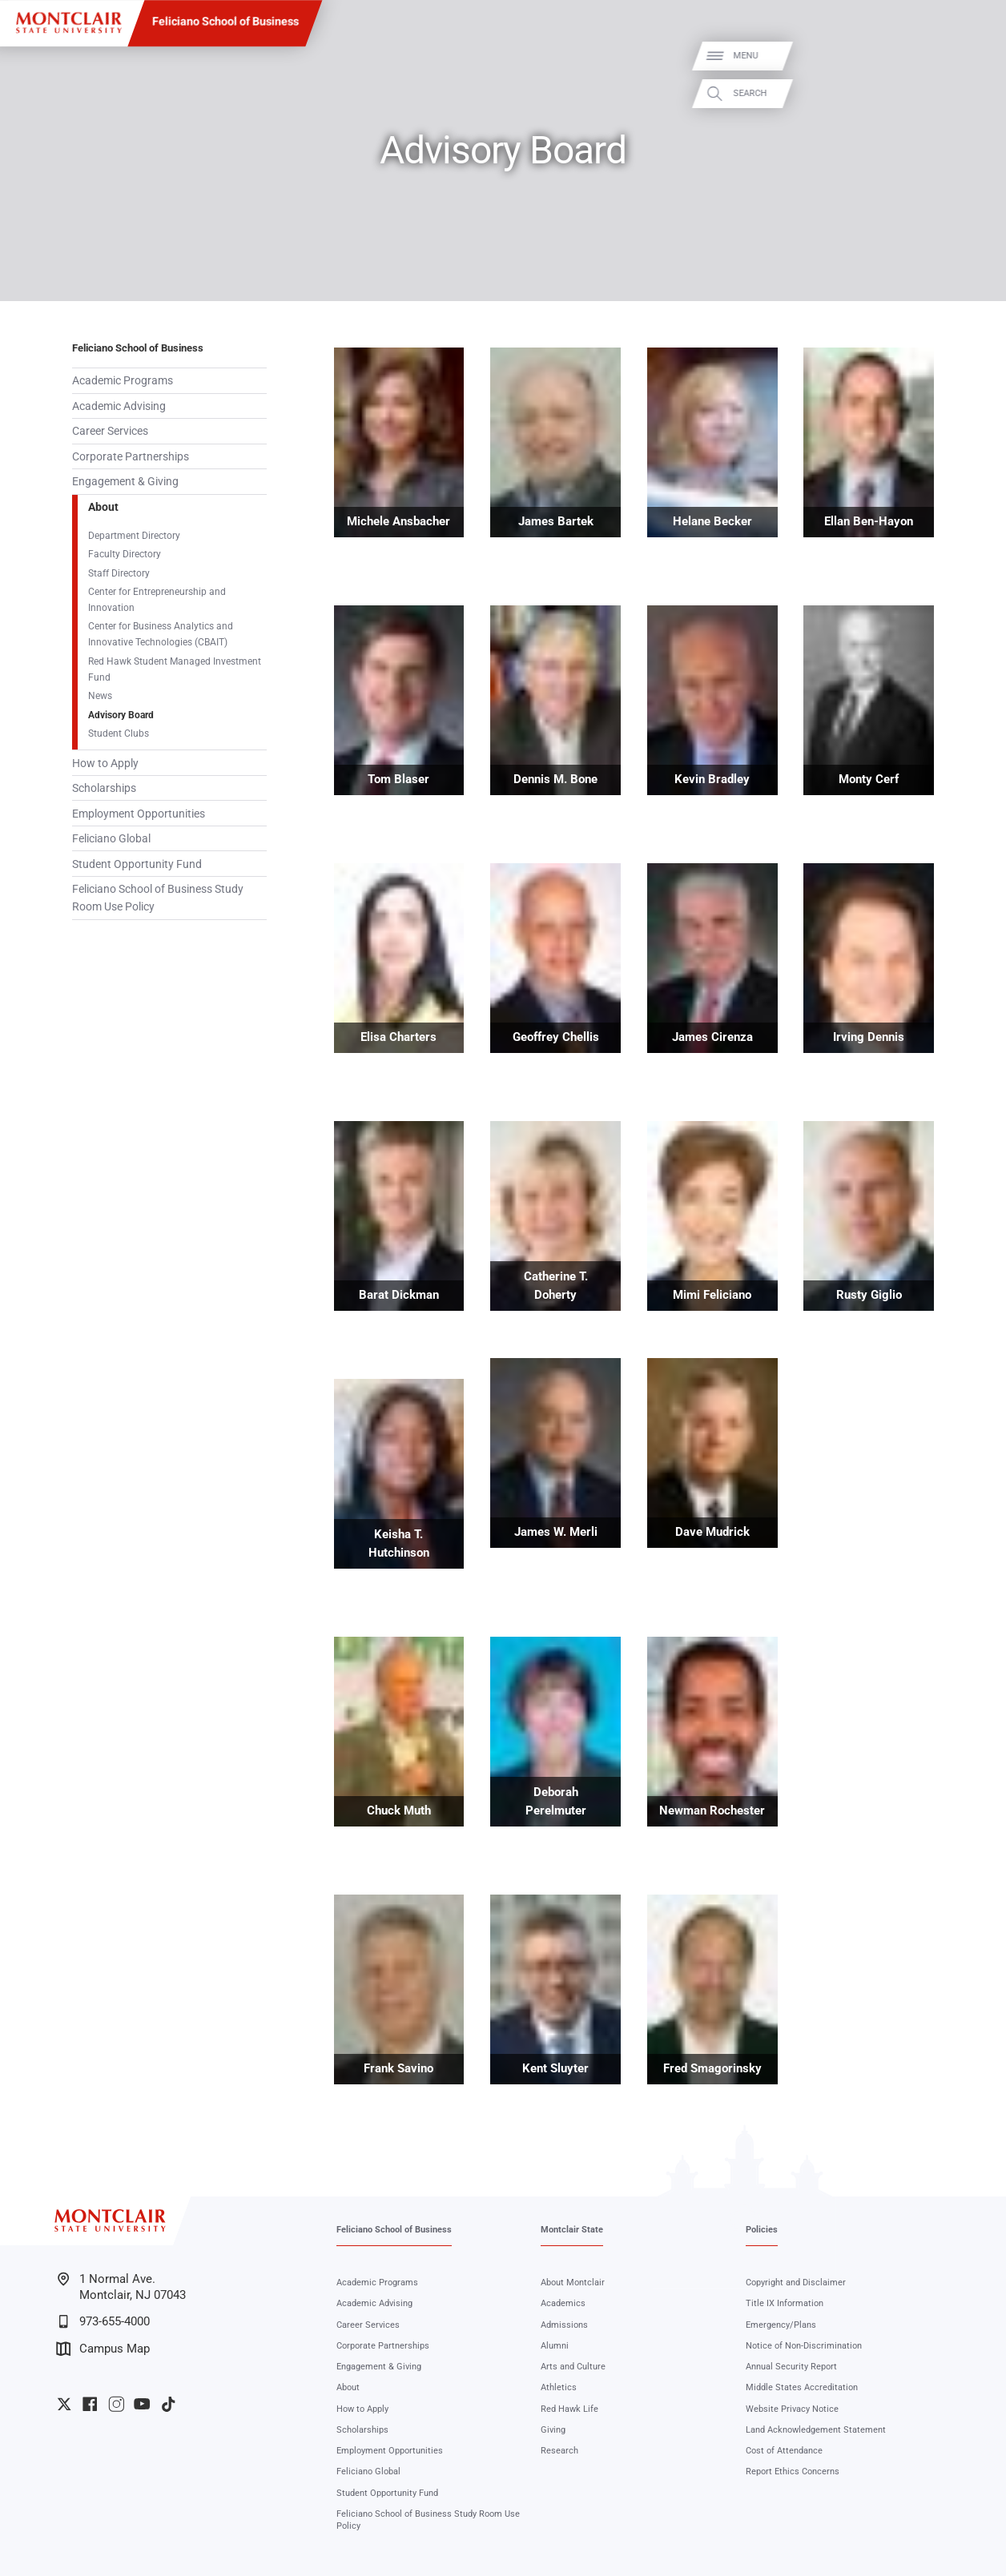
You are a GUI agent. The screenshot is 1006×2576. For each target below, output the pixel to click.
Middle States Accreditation (802, 2387)
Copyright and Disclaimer (796, 2282)
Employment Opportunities (138, 813)
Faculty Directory (124, 554)
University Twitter (64, 2404)
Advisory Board (121, 715)
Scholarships (104, 788)
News (100, 695)
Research (559, 2450)
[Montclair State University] (68, 23)
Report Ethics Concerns (792, 2471)
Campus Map (103, 2348)
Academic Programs (122, 380)
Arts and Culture (573, 2366)
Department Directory (134, 535)
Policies (762, 2229)
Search (975, 94)
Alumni (555, 2345)
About (103, 506)
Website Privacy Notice (792, 2408)
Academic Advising (119, 406)
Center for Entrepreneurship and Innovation (157, 599)
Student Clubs (118, 733)
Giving (553, 2429)
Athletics (559, 2387)
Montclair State (572, 2229)
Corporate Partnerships (130, 456)
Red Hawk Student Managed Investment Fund (174, 669)
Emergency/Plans (781, 2324)
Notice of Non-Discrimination (804, 2345)
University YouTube (142, 2404)
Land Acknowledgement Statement (816, 2429)
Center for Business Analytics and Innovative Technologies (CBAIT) (160, 634)
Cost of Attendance (784, 2450)
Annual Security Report (791, 2366)
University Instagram (116, 2404)
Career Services (110, 430)
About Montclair (573, 2282)
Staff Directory (119, 573)
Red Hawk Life (569, 2408)
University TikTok (168, 2404)
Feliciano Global (111, 838)
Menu (970, 55)
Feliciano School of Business (225, 22)
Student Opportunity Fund (137, 864)
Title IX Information (784, 2303)
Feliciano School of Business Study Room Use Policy (157, 897)
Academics (563, 2303)
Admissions (564, 2324)
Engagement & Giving (125, 481)
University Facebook (90, 2404)
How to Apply (105, 763)
